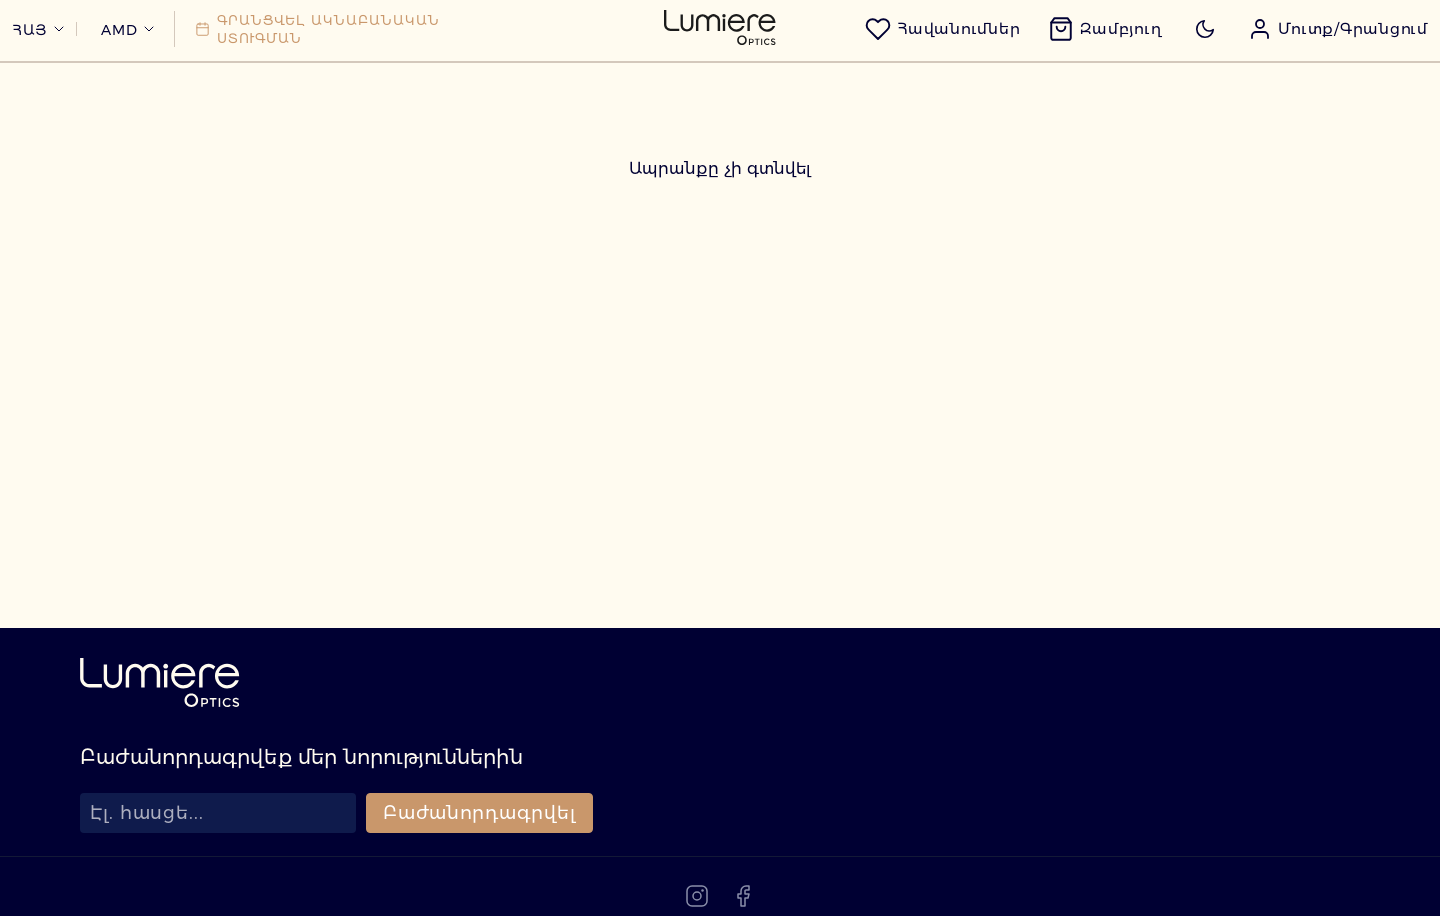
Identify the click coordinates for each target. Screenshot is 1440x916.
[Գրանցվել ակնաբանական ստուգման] (345, 63)
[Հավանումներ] (914, 63)
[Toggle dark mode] (1177, 63)
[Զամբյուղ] (1077, 63)
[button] (1310, 63)
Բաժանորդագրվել (479, 878)
